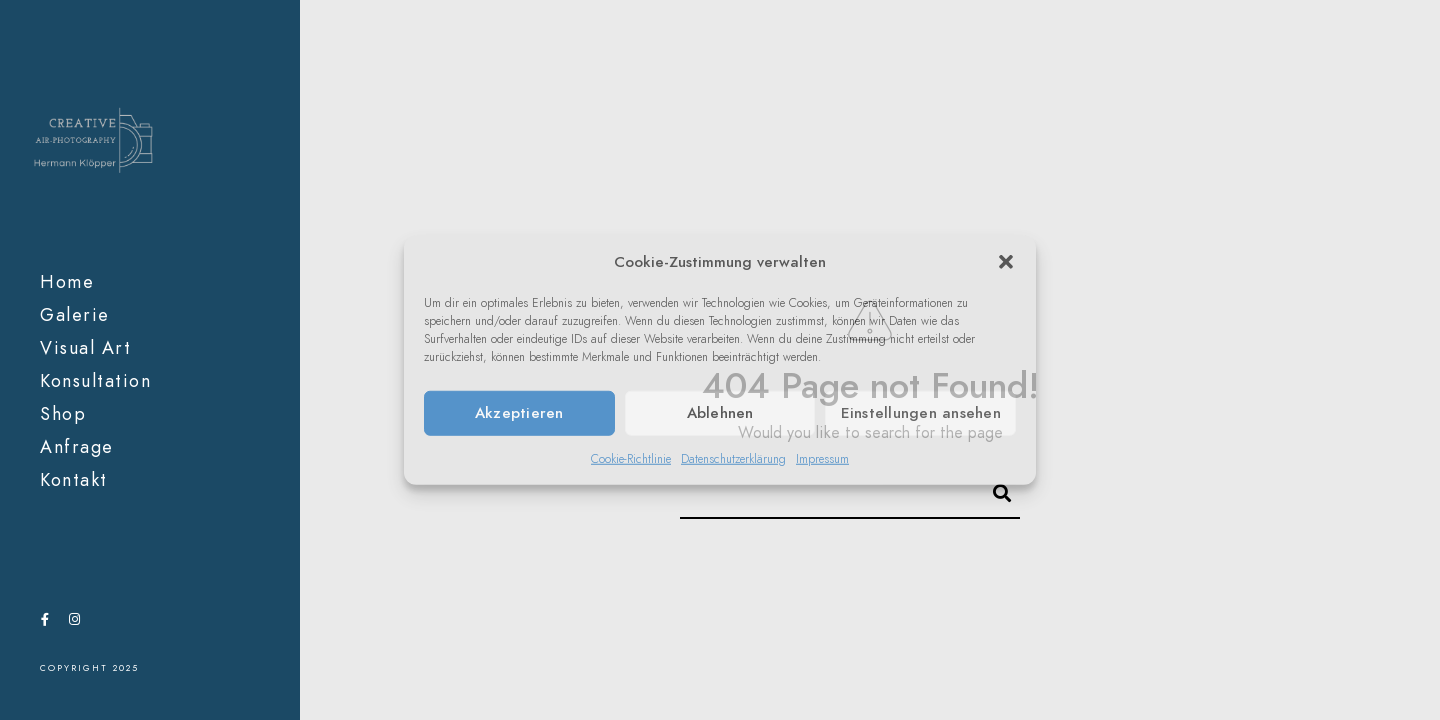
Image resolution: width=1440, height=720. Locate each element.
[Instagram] (74, 623)
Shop (63, 413)
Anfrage (77, 446)
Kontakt (74, 479)
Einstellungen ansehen (921, 413)
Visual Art (85, 347)
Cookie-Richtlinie (631, 458)
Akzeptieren (519, 413)
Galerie (75, 314)
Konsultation (95, 380)
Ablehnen (720, 413)
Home (67, 281)
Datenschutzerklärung (733, 458)
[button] (1006, 262)
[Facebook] (45, 623)
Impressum (822, 458)
